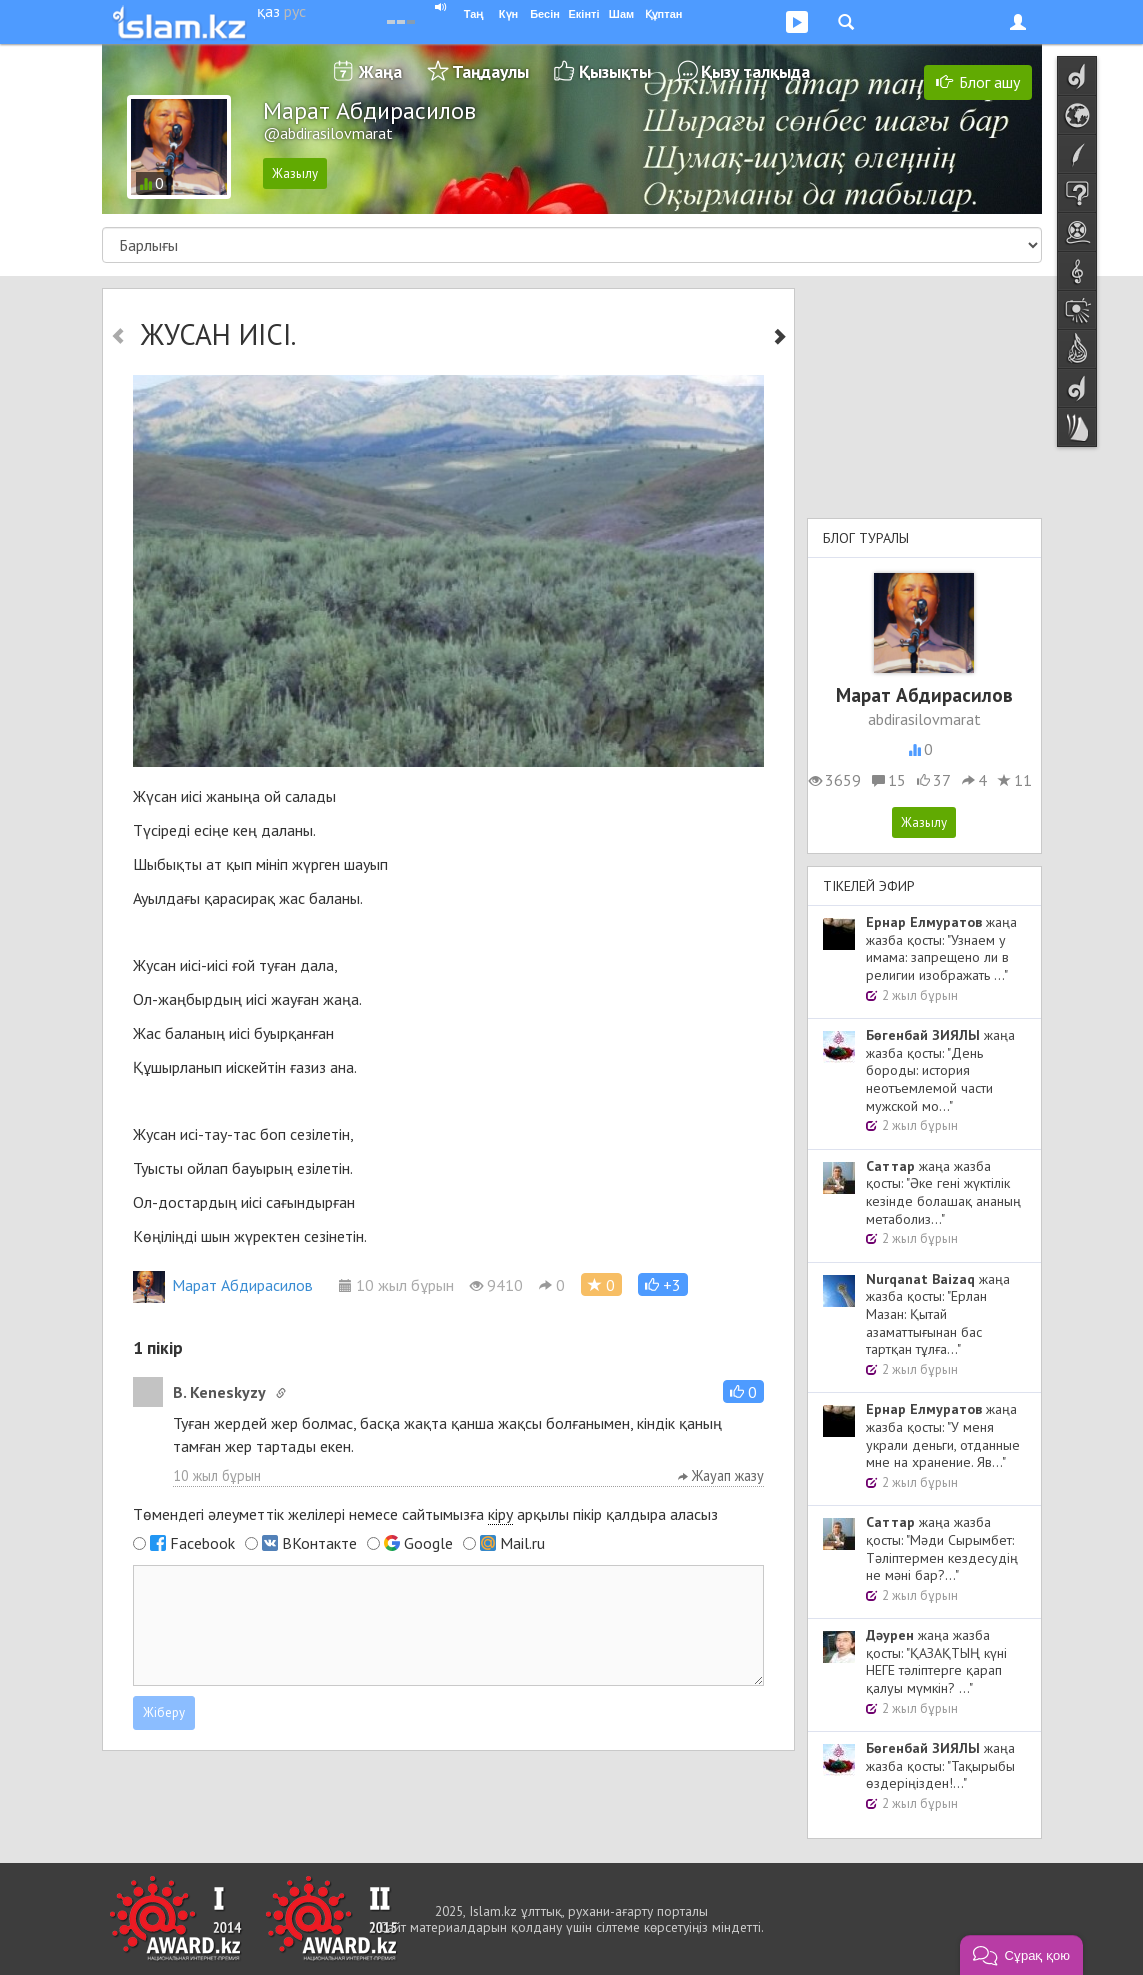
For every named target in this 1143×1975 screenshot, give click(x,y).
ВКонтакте (319, 1543)
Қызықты (615, 71)
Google (428, 1543)
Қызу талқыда (755, 71)
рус (295, 11)
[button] (663, 1284)
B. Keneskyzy (219, 1392)
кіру (500, 1514)
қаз (268, 11)
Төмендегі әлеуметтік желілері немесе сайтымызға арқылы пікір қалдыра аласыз (425, 1514)
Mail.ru (522, 1543)
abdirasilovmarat (924, 719)
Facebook (202, 1543)
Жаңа (380, 71)
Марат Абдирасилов (223, 1285)
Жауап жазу (721, 1475)
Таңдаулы (490, 71)
